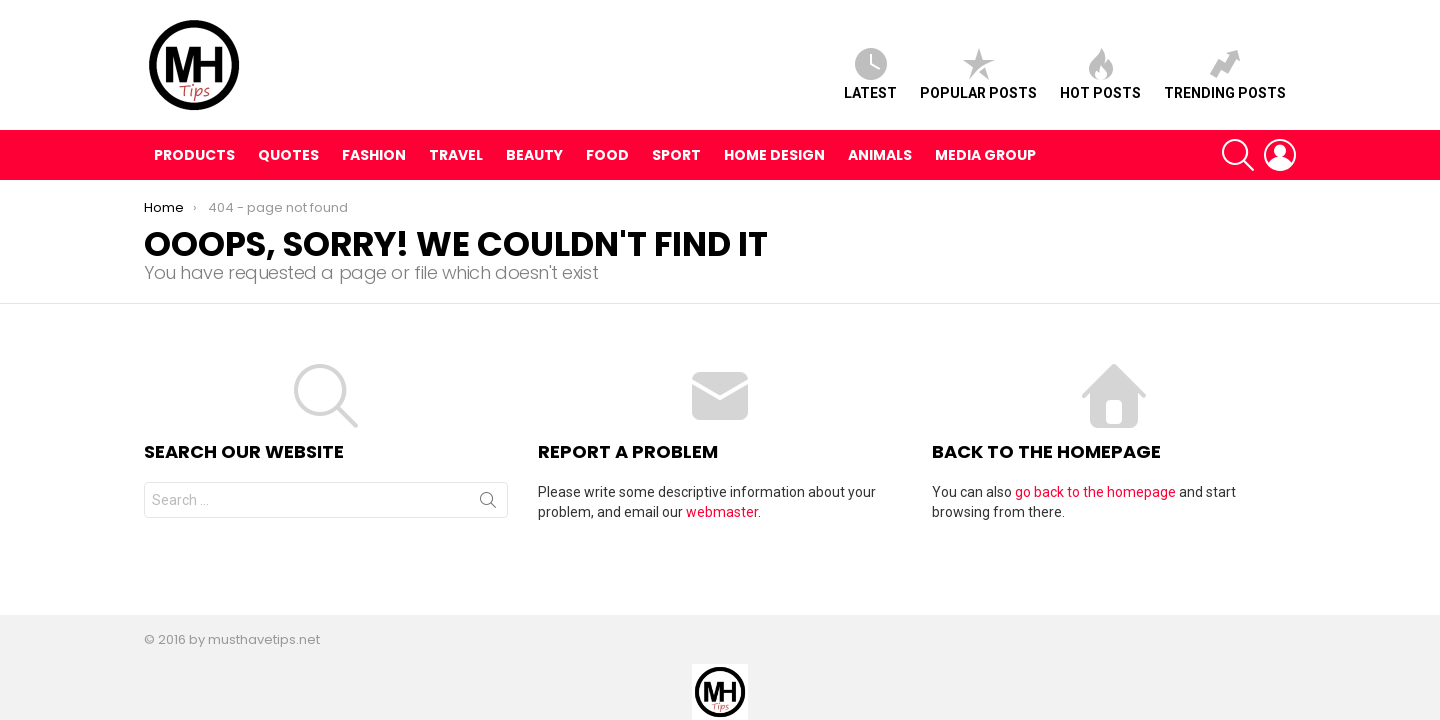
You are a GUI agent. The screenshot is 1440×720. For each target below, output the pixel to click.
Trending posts (1225, 74)
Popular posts (978, 74)
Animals (880, 155)
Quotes (288, 155)
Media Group (985, 155)
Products (194, 155)
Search (488, 504)
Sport (676, 155)
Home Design (774, 155)
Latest (870, 74)
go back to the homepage (1095, 492)
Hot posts (1100, 74)
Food (607, 155)
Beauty (534, 155)
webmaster (722, 512)
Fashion (374, 155)
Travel (456, 155)
